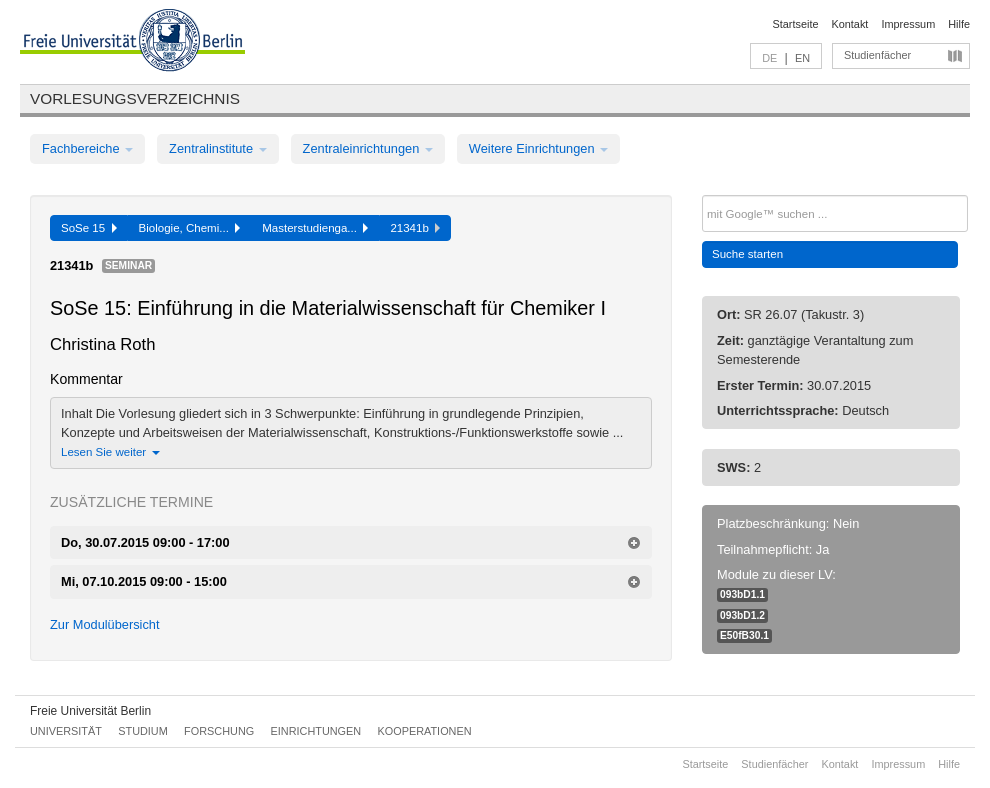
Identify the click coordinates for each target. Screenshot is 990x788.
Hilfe (959, 24)
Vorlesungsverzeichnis (135, 98)
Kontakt (850, 24)
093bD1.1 (742, 594)
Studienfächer (877, 55)
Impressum (908, 24)
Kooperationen (425, 731)
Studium (143, 731)
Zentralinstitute (218, 148)
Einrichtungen (316, 731)
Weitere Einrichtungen (538, 148)
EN (802, 58)
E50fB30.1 (744, 635)
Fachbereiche (87, 148)
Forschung (219, 731)
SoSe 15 (89, 228)
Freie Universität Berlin (90, 711)
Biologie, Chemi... (190, 228)
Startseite (796, 24)
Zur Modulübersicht (105, 624)
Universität (66, 731)
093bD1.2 (742, 615)
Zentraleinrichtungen (368, 148)
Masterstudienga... (315, 228)
